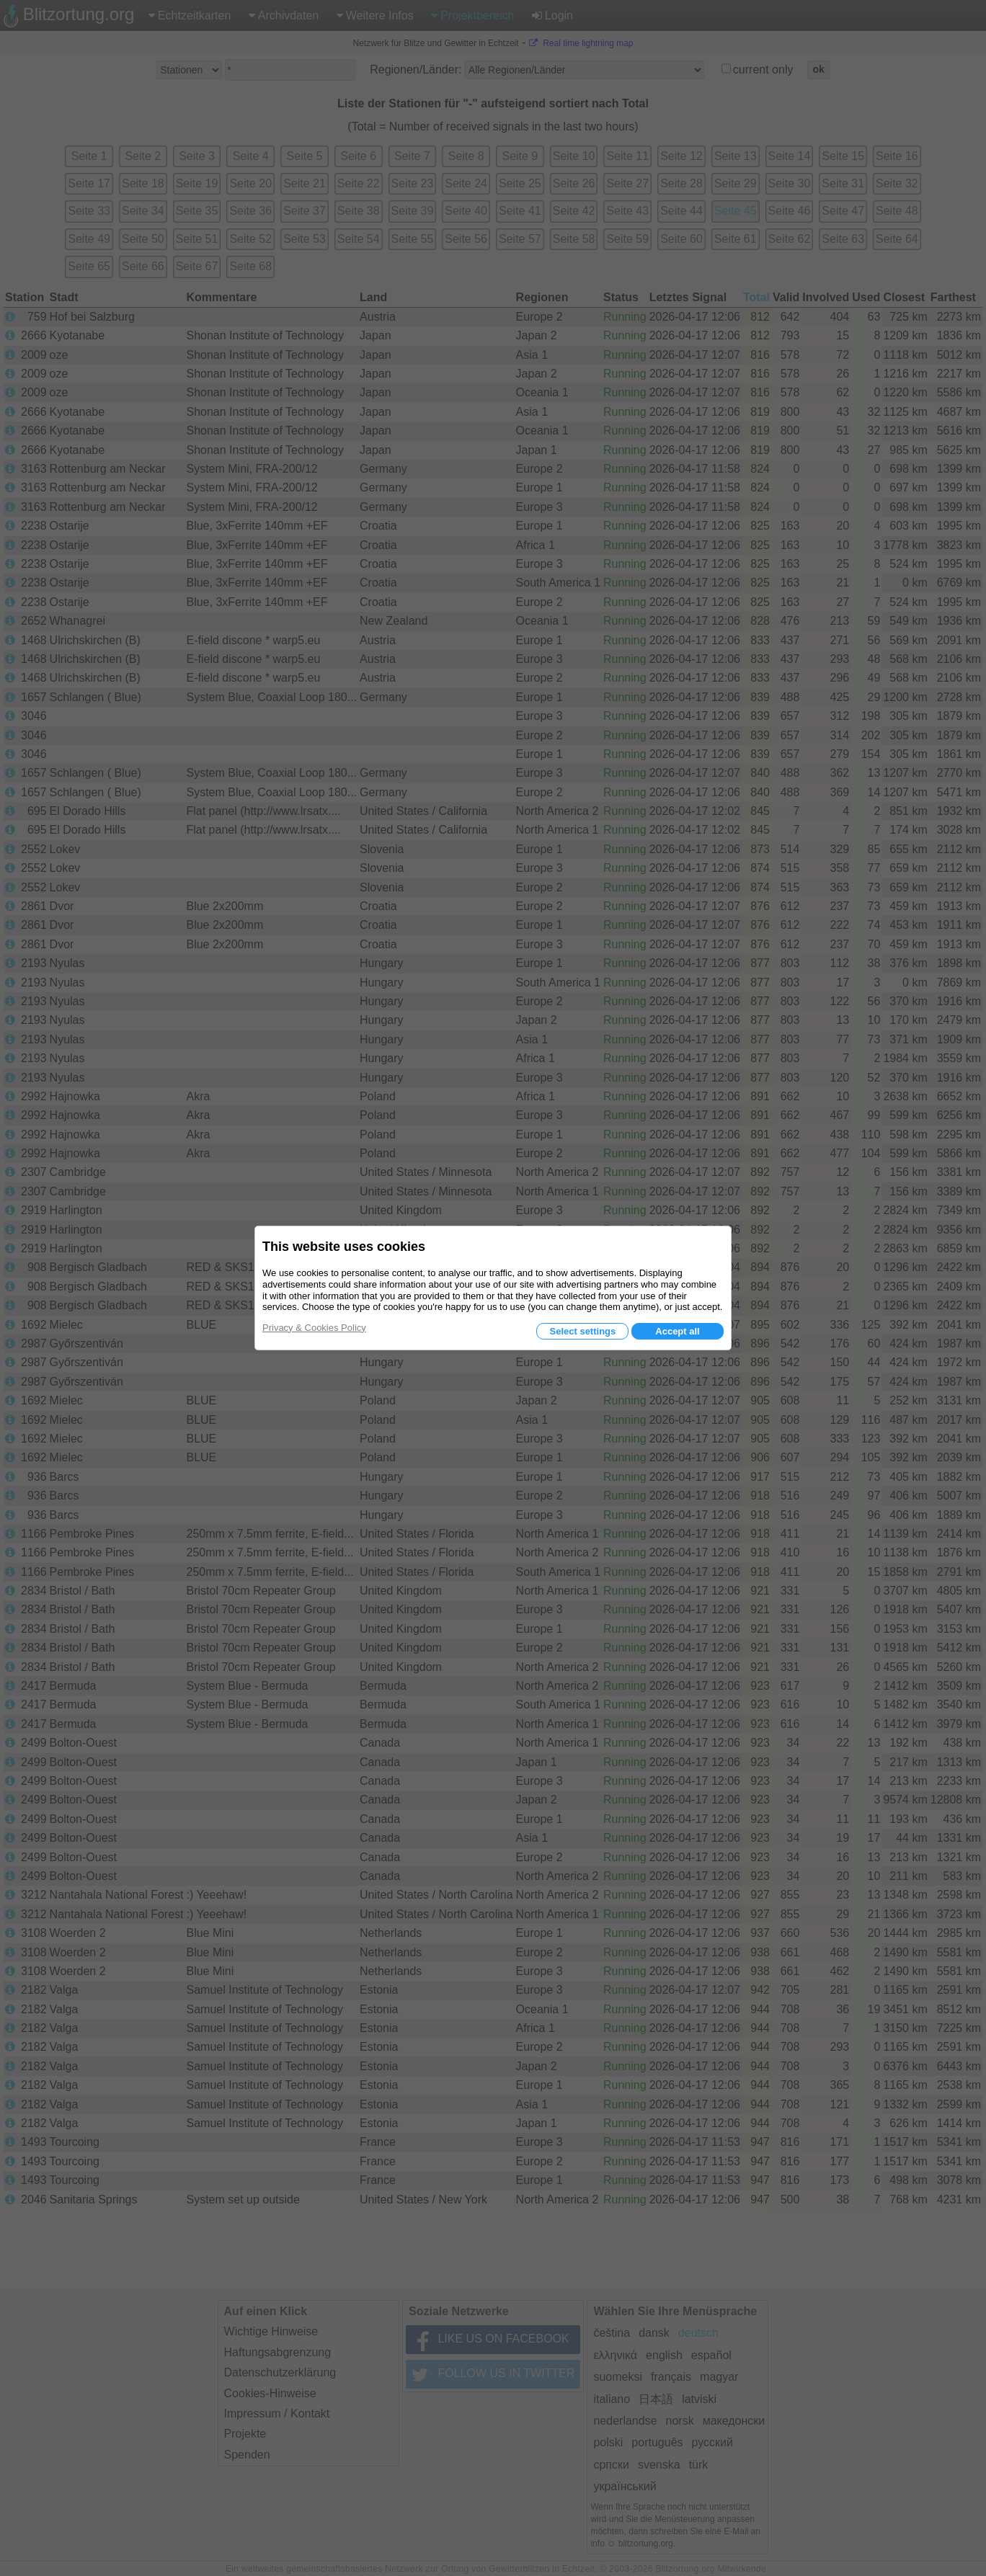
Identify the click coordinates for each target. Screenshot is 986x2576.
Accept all (677, 1331)
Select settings (582, 1331)
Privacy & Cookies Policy (314, 1327)
